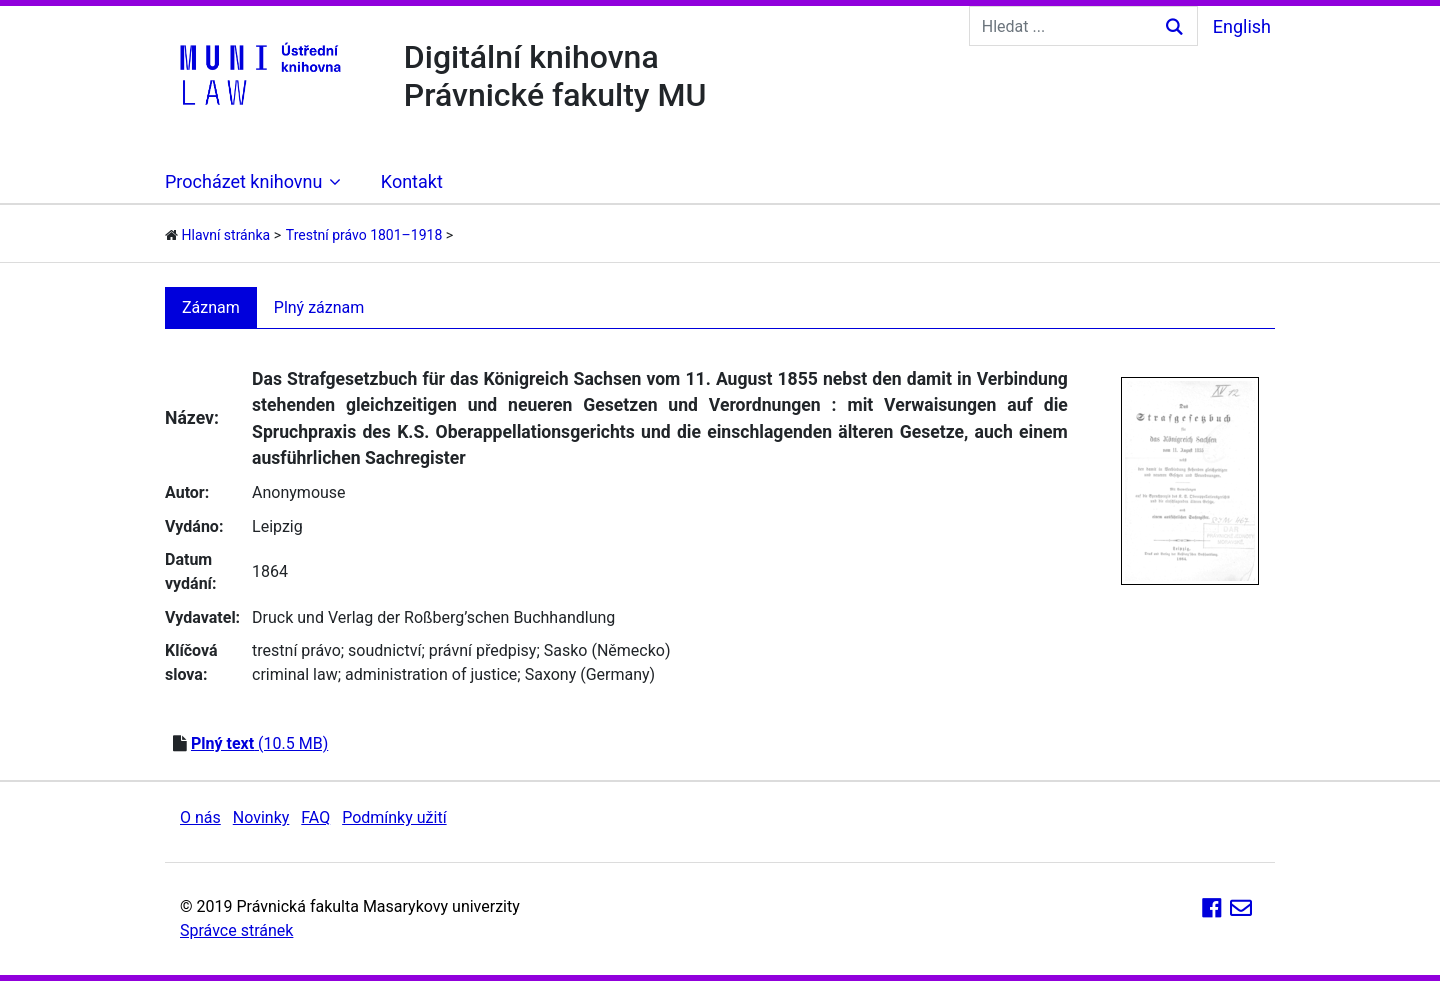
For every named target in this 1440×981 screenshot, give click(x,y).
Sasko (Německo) (607, 650)
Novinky (261, 817)
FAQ (315, 817)
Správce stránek (236, 930)
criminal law (295, 674)
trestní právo (296, 650)
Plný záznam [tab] (319, 307)
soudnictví (384, 650)
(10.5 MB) (259, 743)
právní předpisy (483, 650)
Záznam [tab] (211, 307)
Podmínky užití (394, 817)
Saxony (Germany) (590, 674)
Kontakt (412, 181)
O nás (200, 817)
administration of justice (431, 674)
